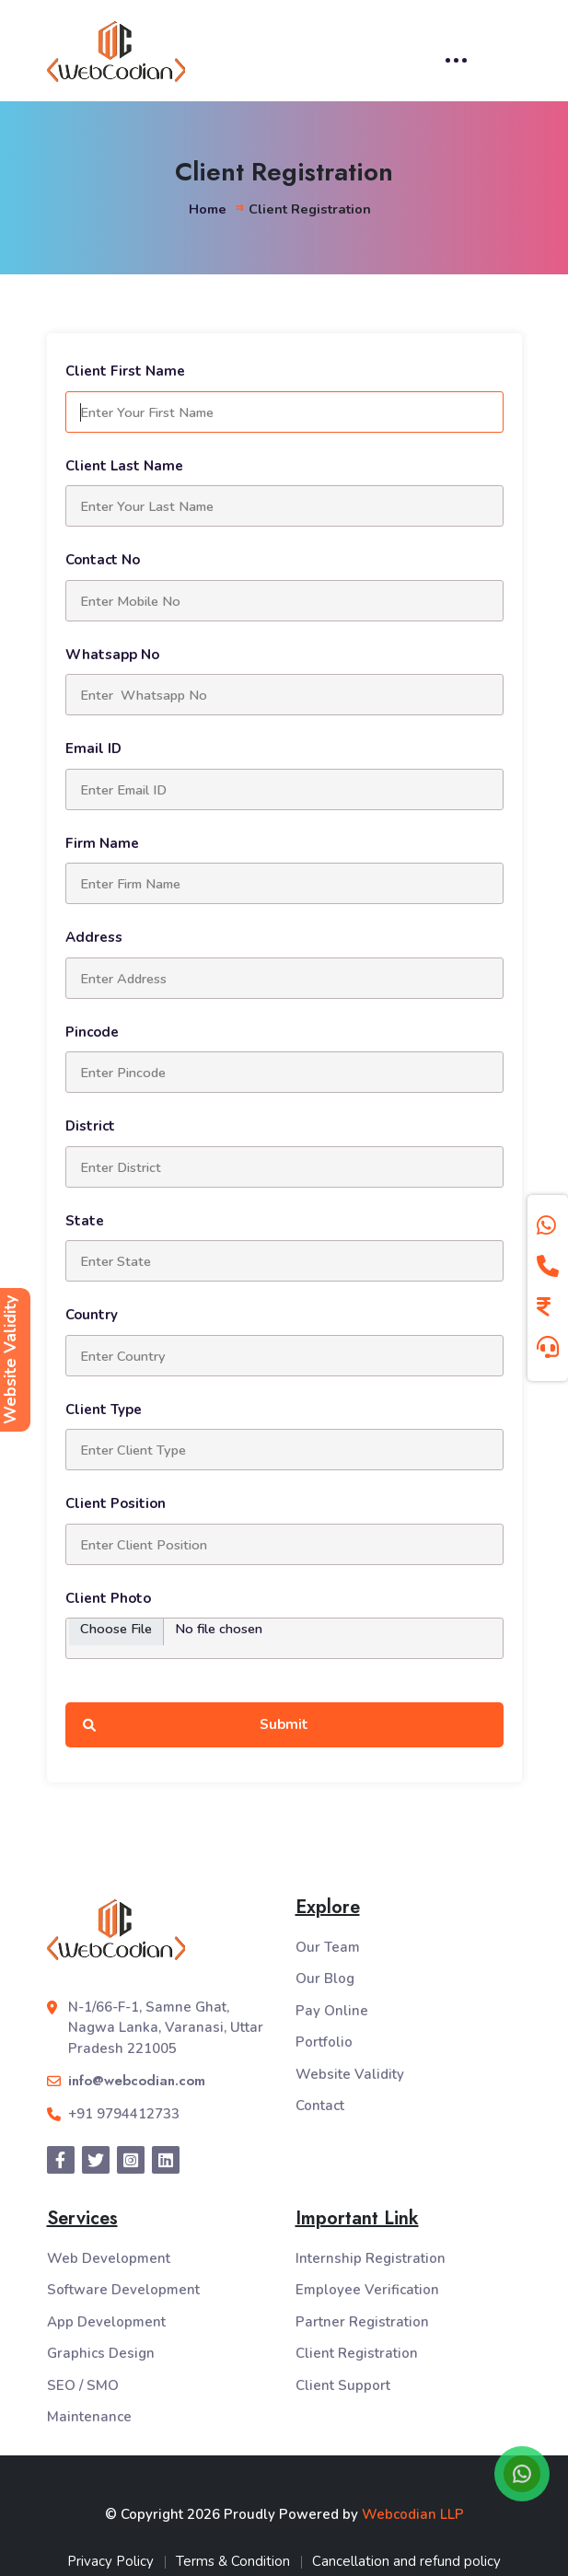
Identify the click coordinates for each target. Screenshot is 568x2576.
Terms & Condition (233, 2561)
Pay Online (332, 2011)
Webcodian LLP (413, 2514)
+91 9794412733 (124, 2114)
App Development (106, 2322)
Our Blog (325, 1978)
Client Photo (108, 1598)
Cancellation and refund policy (406, 2561)
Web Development (108, 2258)
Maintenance (89, 2417)
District (90, 1126)
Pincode (92, 1032)
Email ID (93, 748)
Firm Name (102, 843)
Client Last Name (124, 466)
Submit (196, 1724)
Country (91, 1314)
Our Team (328, 1947)
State (84, 1221)
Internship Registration (371, 2258)
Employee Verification (367, 2289)
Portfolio (324, 2042)
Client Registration (357, 2353)
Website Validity (350, 2074)
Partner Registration (362, 2322)
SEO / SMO (83, 2385)
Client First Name (125, 371)
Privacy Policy (110, 2561)
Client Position (115, 1503)
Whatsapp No (112, 654)
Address (93, 937)
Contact (320, 2105)
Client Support (343, 2385)
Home (207, 209)
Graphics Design (101, 2353)
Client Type (103, 1409)
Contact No (102, 560)
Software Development (123, 2289)
